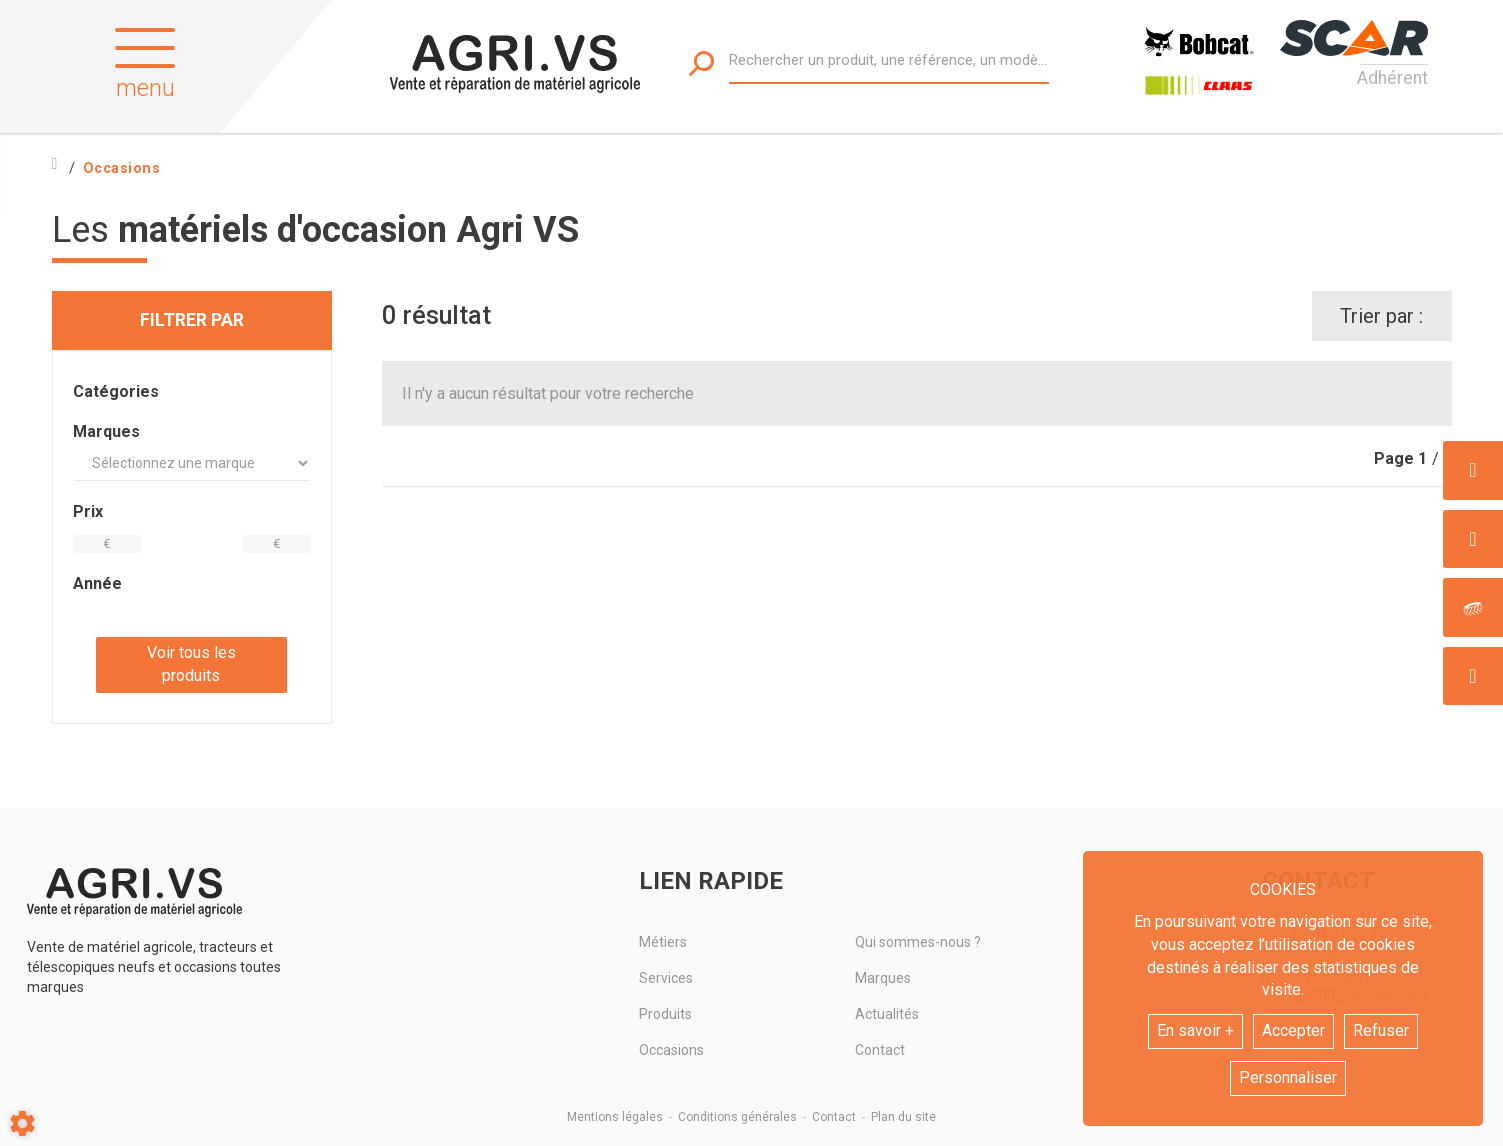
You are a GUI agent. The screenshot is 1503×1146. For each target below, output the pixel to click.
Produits (665, 1014)
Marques (883, 978)
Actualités (887, 1014)
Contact (880, 1050)
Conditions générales (737, 1117)
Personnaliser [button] (1288, 1077)
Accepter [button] (1293, 1030)
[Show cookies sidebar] (22, 1123)
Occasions (671, 1050)
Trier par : (1381, 316)
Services (666, 978)
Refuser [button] (1381, 1030)
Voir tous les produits (191, 664)
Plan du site (903, 1117)
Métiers (663, 942)
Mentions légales (615, 1117)
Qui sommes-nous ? (918, 942)
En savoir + (1195, 1030)
